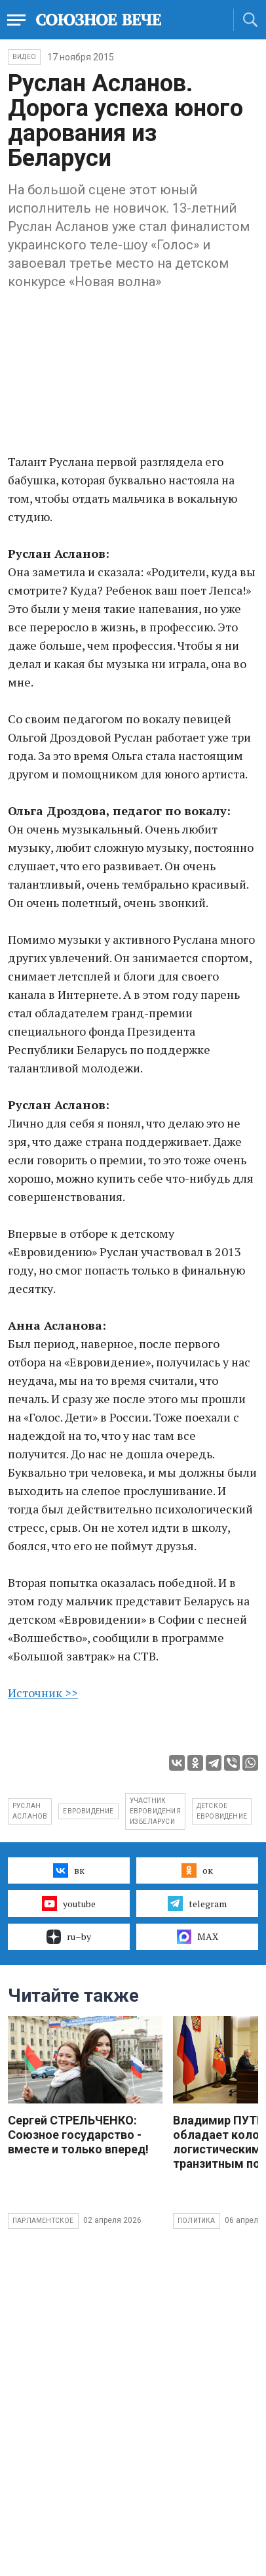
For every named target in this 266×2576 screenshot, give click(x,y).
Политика (197, 2220)
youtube (68, 1903)
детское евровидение (222, 1811)
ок (196, 1870)
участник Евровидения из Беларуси (155, 1811)
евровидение (88, 1811)
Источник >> (43, 1692)
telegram (197, 1903)
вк (68, 1870)
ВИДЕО (24, 56)
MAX (197, 1937)
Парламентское (43, 2220)
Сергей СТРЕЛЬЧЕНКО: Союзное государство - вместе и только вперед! (78, 2134)
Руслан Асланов (29, 1811)
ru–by (69, 1937)
